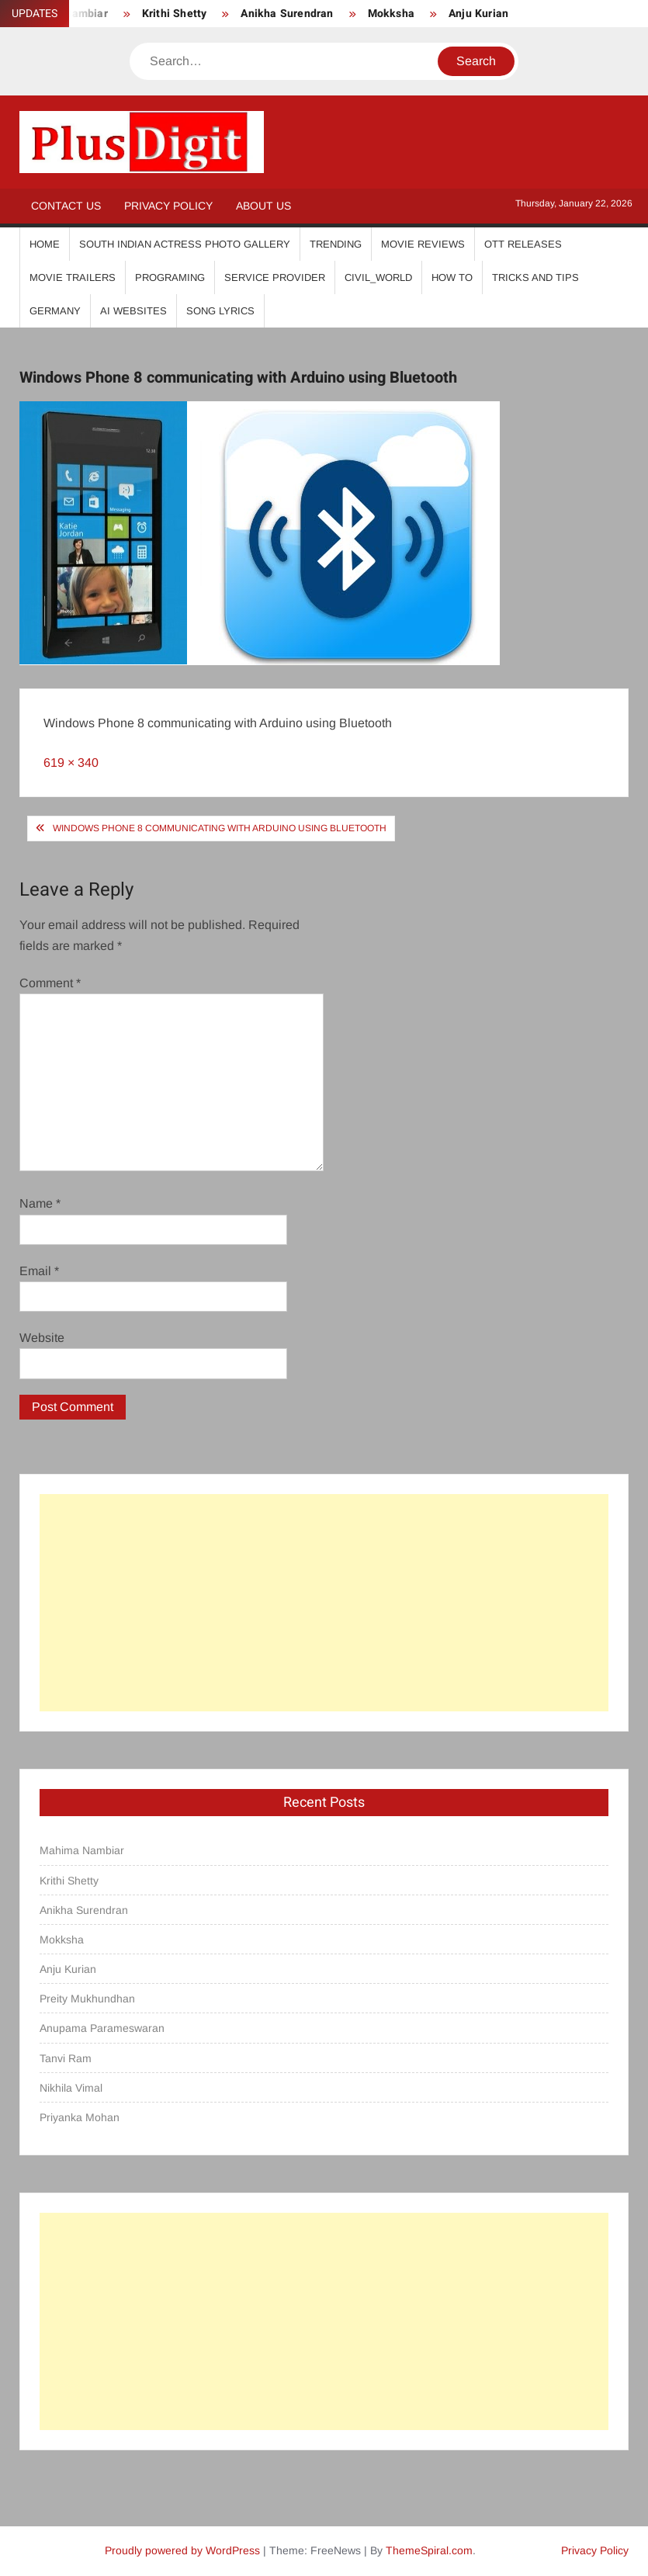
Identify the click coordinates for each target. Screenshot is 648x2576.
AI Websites (133, 311)
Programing (170, 277)
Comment (50, 983)
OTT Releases (523, 244)
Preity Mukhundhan (87, 1998)
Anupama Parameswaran (102, 2028)
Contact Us (66, 205)
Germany (55, 311)
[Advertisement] (324, 1602)
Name (40, 1203)
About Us (263, 205)
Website (41, 1337)
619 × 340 (71, 762)
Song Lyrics (220, 311)
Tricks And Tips (535, 277)
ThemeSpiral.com (429, 2550)
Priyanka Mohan (80, 2117)
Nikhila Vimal (71, 2088)
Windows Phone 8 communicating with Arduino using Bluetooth (219, 828)
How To (452, 277)
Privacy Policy (168, 205)
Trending (336, 244)
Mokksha (391, 13)
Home (44, 244)
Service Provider (274, 277)
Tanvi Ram (66, 2058)
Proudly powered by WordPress (182, 2550)
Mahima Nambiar (82, 1850)
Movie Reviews (423, 244)
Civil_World (378, 277)
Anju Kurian (478, 13)
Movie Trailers (72, 277)
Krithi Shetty (174, 13)
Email (39, 1271)
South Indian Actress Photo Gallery (184, 244)
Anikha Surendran (287, 13)
